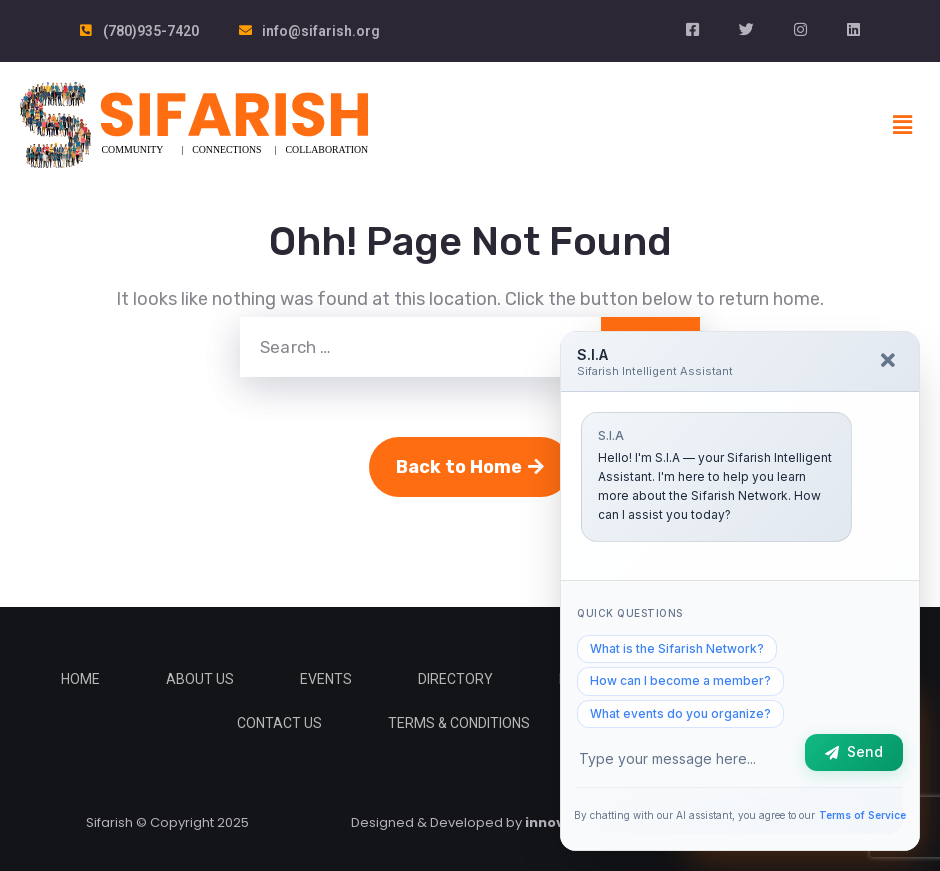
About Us (200, 679)
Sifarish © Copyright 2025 (167, 822)
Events (326, 679)
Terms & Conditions (459, 723)
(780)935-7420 (151, 31)
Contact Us (279, 723)
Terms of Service (862, 815)
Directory (455, 679)
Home (80, 679)
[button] (903, 125)
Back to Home (470, 467)
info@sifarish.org (321, 31)
